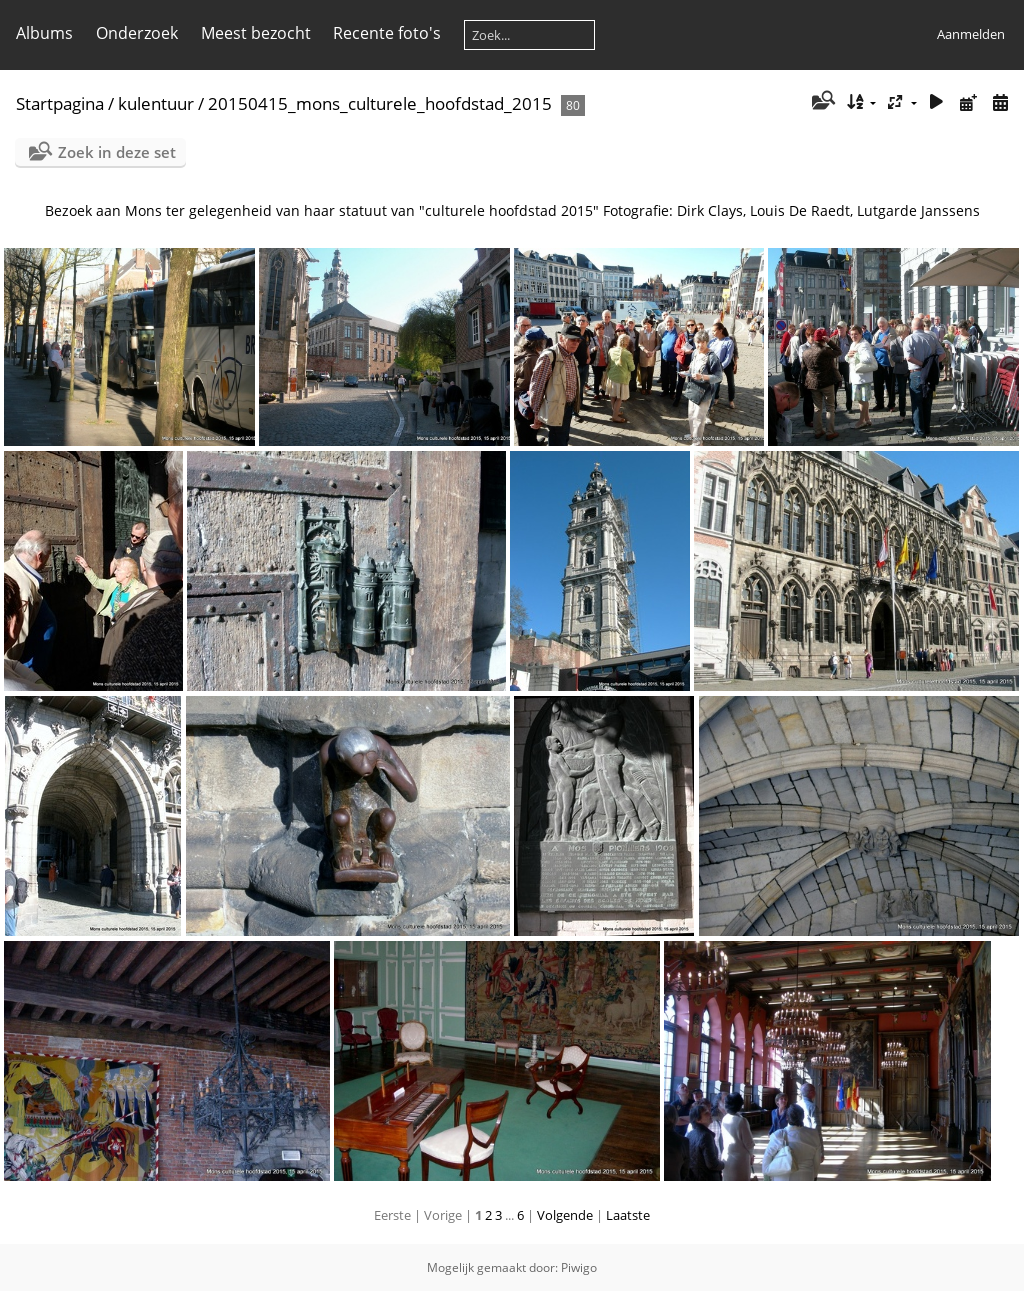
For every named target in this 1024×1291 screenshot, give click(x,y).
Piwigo (579, 1267)
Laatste (628, 1215)
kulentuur (156, 103)
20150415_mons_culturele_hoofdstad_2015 (382, 103)
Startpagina (60, 103)
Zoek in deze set (117, 152)
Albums (44, 33)
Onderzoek (137, 33)
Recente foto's (387, 33)
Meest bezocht (256, 33)
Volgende (565, 1215)
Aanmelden (971, 34)
